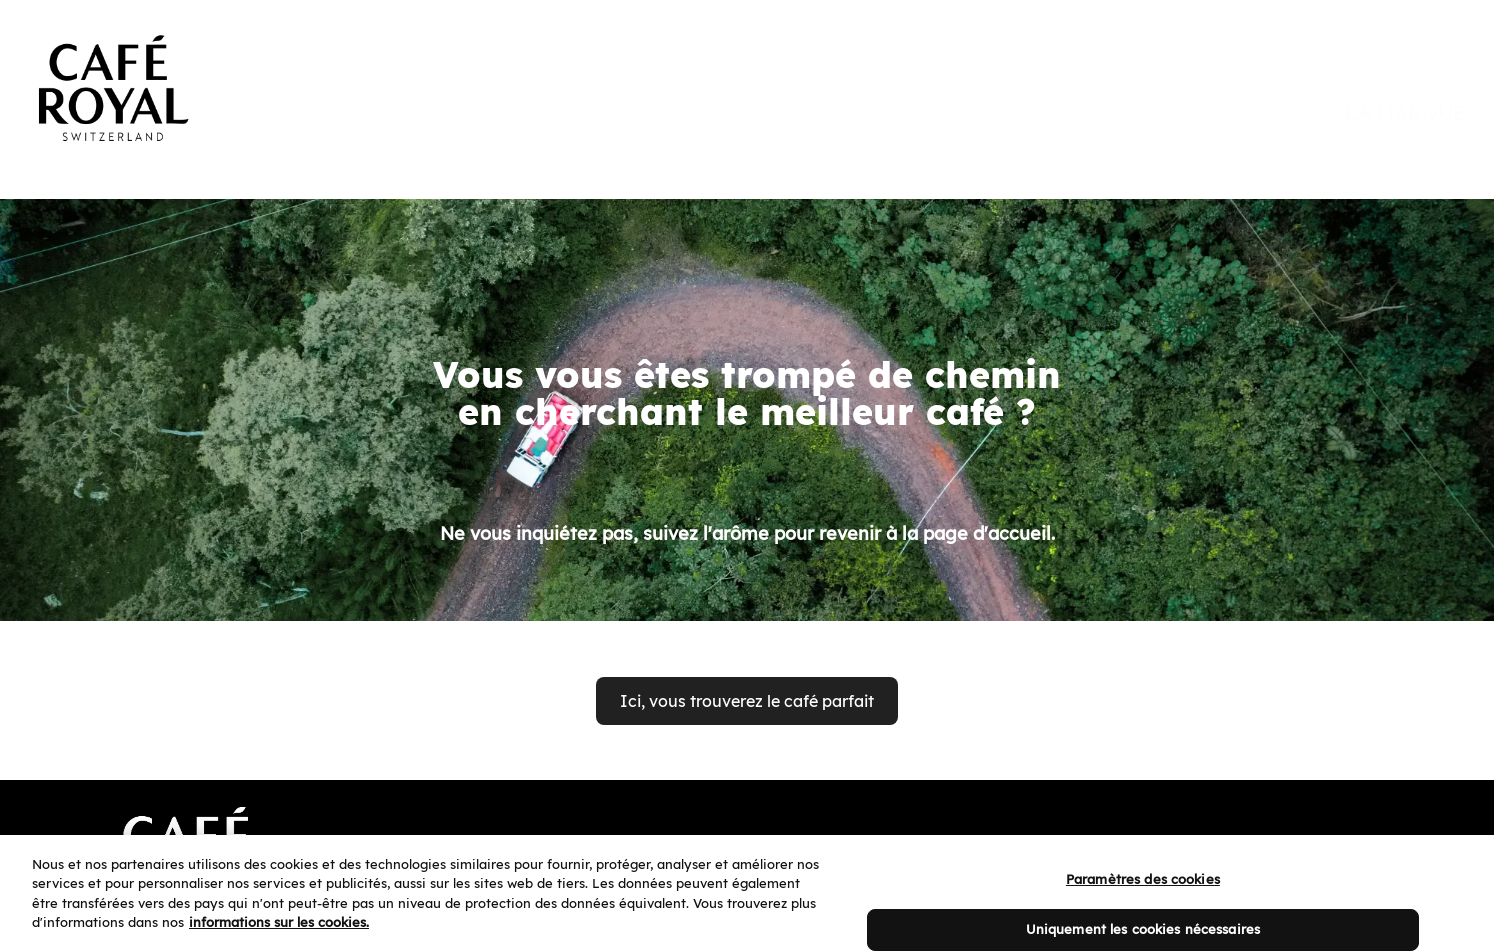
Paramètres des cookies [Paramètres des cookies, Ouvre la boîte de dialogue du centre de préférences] (1143, 894)
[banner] (747, 72)
